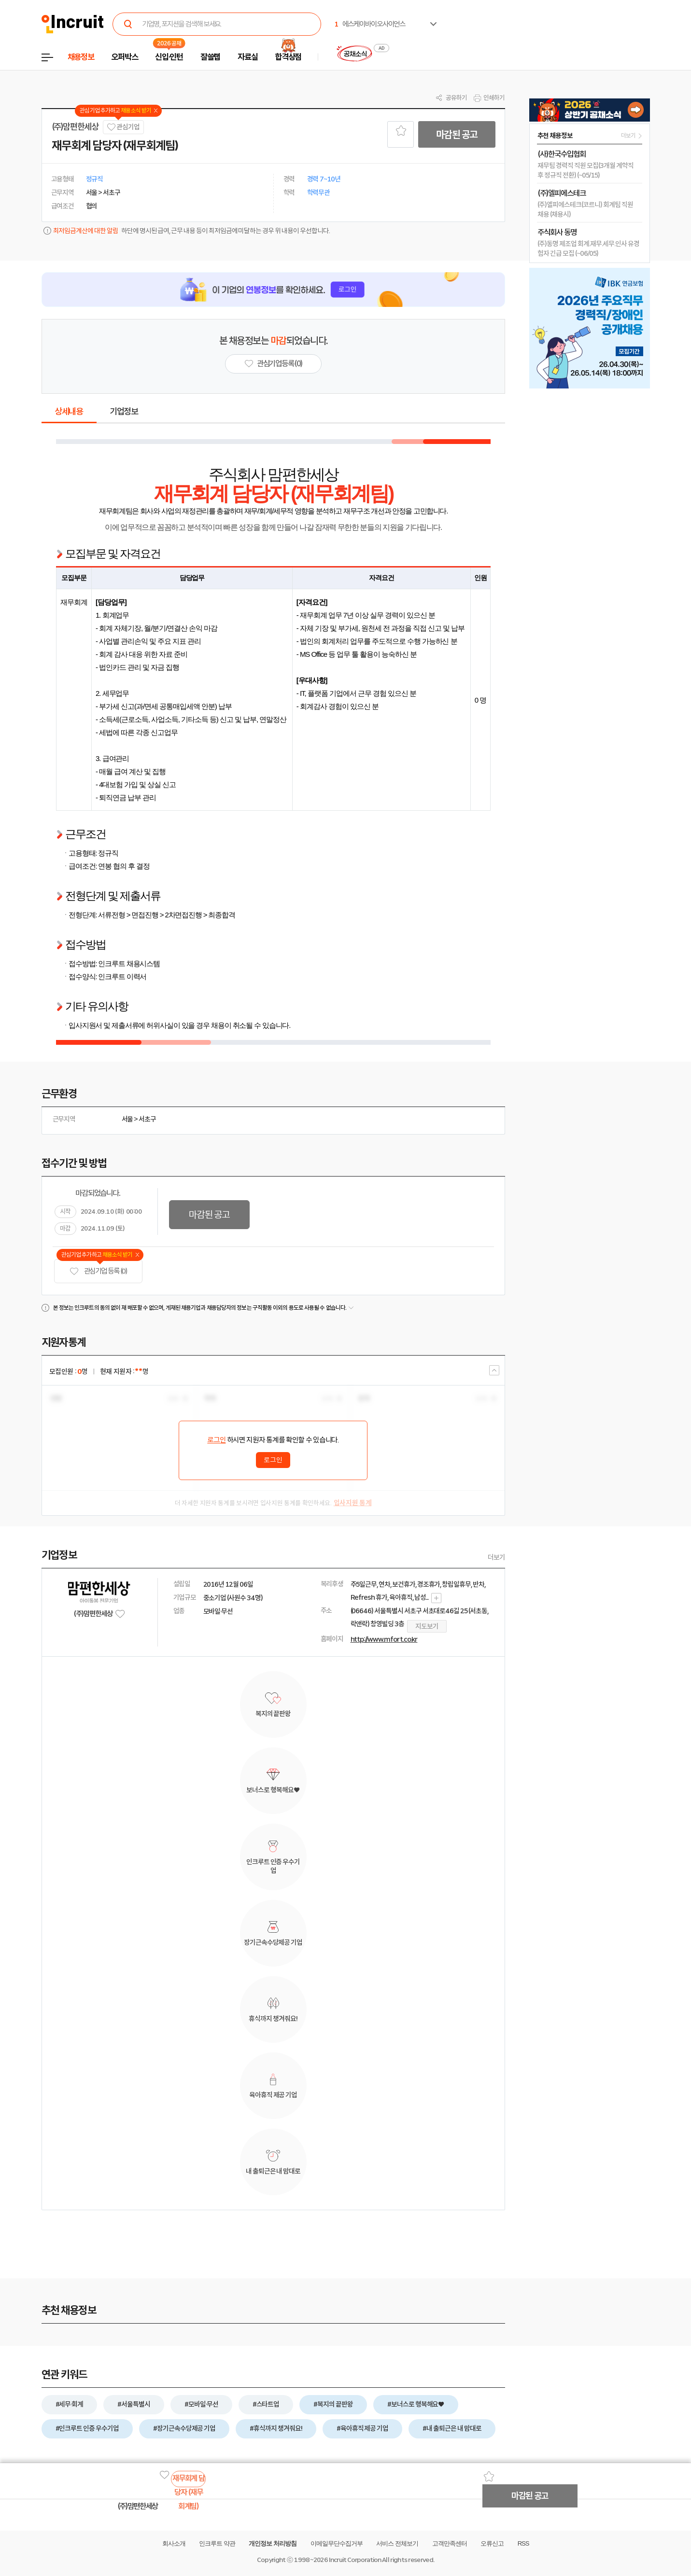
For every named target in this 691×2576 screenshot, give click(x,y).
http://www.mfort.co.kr (384, 1639)
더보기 (496, 1557)
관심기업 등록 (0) (98, 1271)
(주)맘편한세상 (75, 127)
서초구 (147, 1119)
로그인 (216, 1440)
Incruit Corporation (355, 2560)
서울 (127, 1119)
